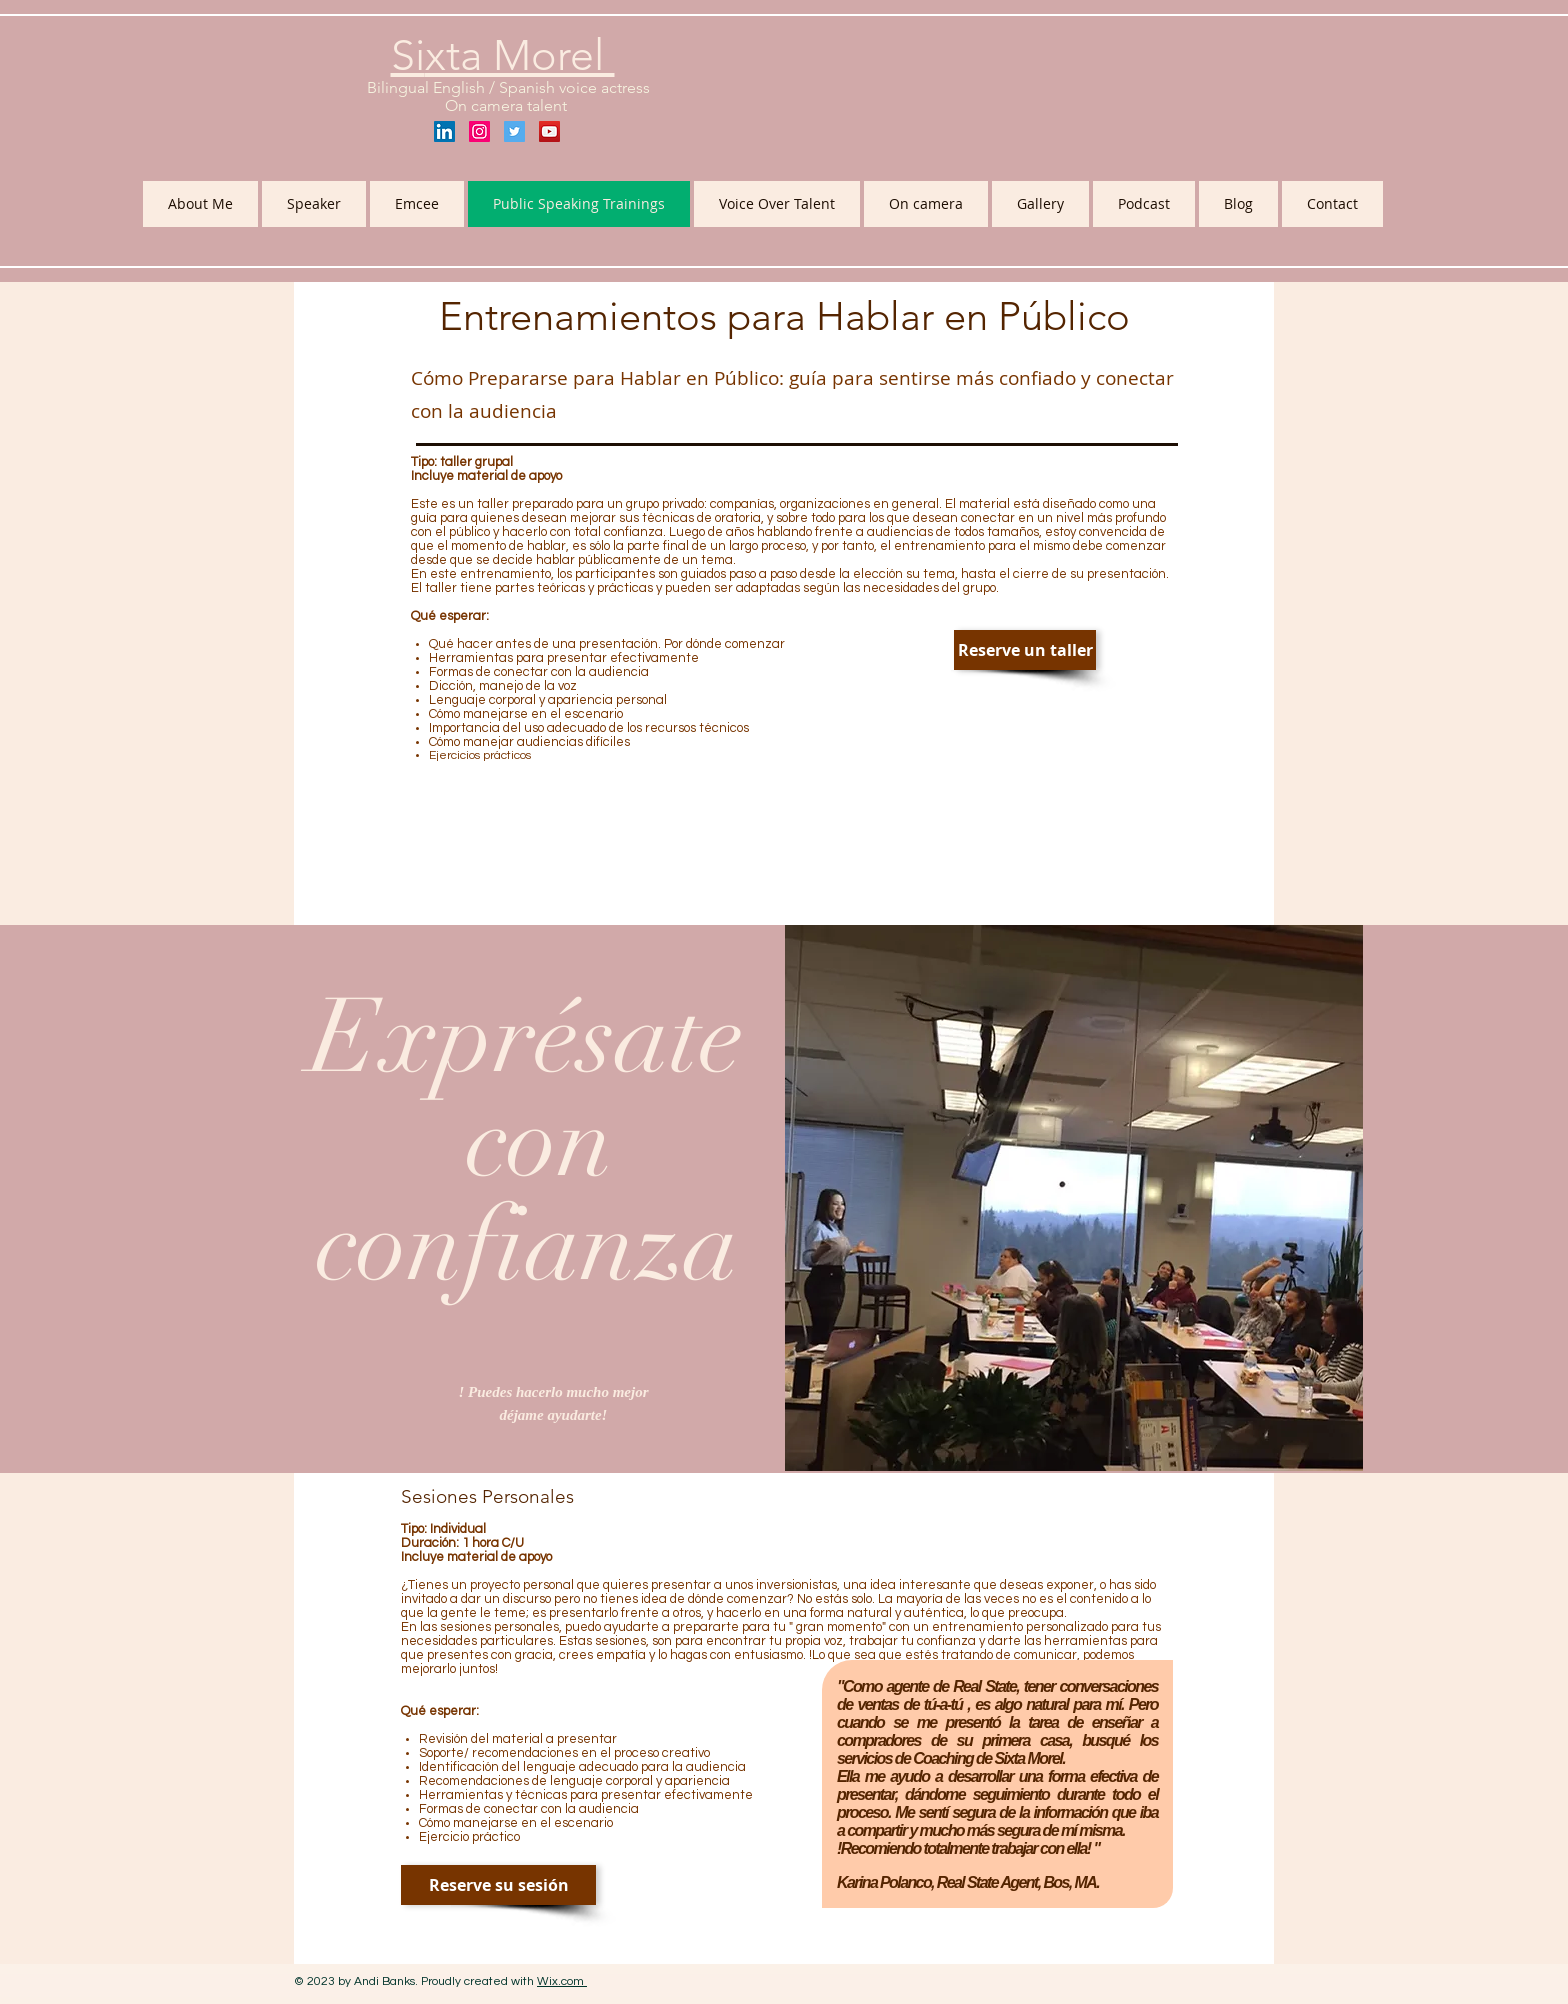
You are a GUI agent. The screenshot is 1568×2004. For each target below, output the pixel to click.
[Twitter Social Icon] (514, 131)
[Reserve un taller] (1025, 650)
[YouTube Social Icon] (549, 131)
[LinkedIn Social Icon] (444, 131)
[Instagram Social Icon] (479, 131)
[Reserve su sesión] (498, 1885)
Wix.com (562, 1981)
